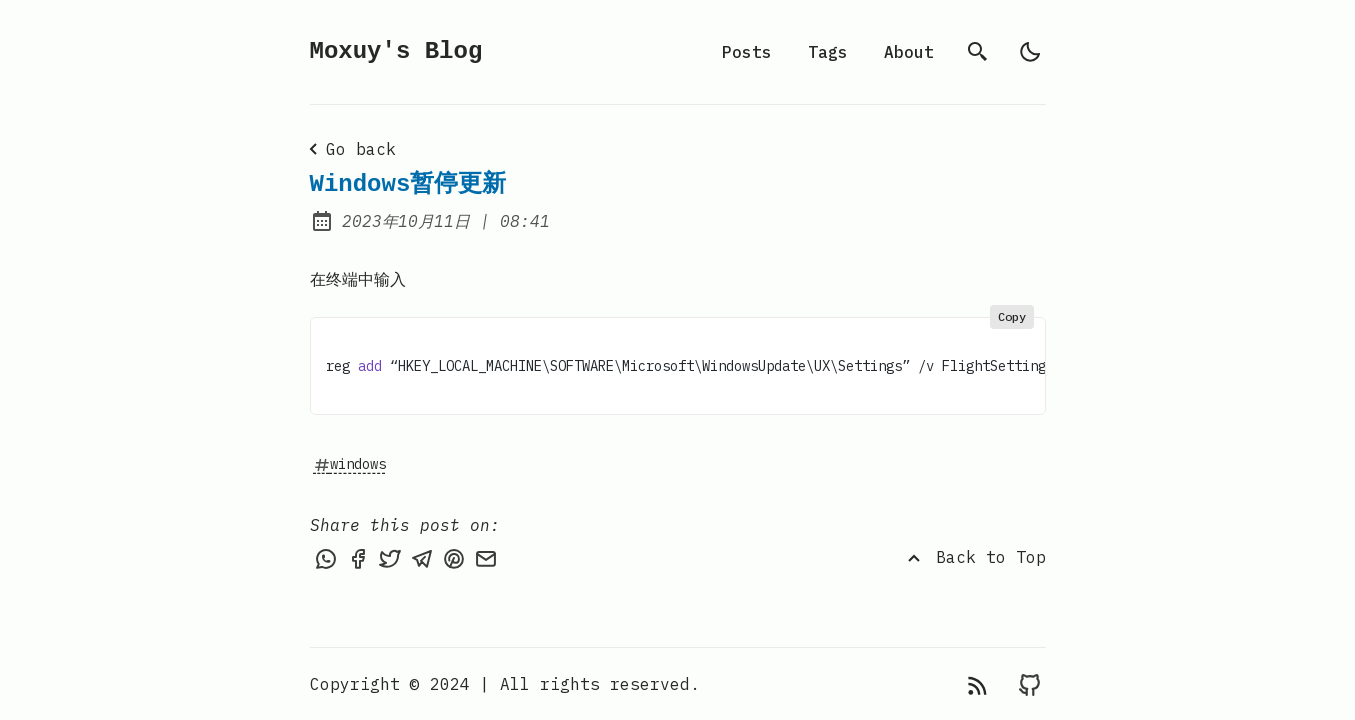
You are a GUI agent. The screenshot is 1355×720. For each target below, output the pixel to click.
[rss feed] (977, 683)
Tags (828, 52)
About (909, 52)
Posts (747, 52)
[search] (978, 52)
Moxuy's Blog (396, 51)
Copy (1012, 316)
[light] (1030, 52)
